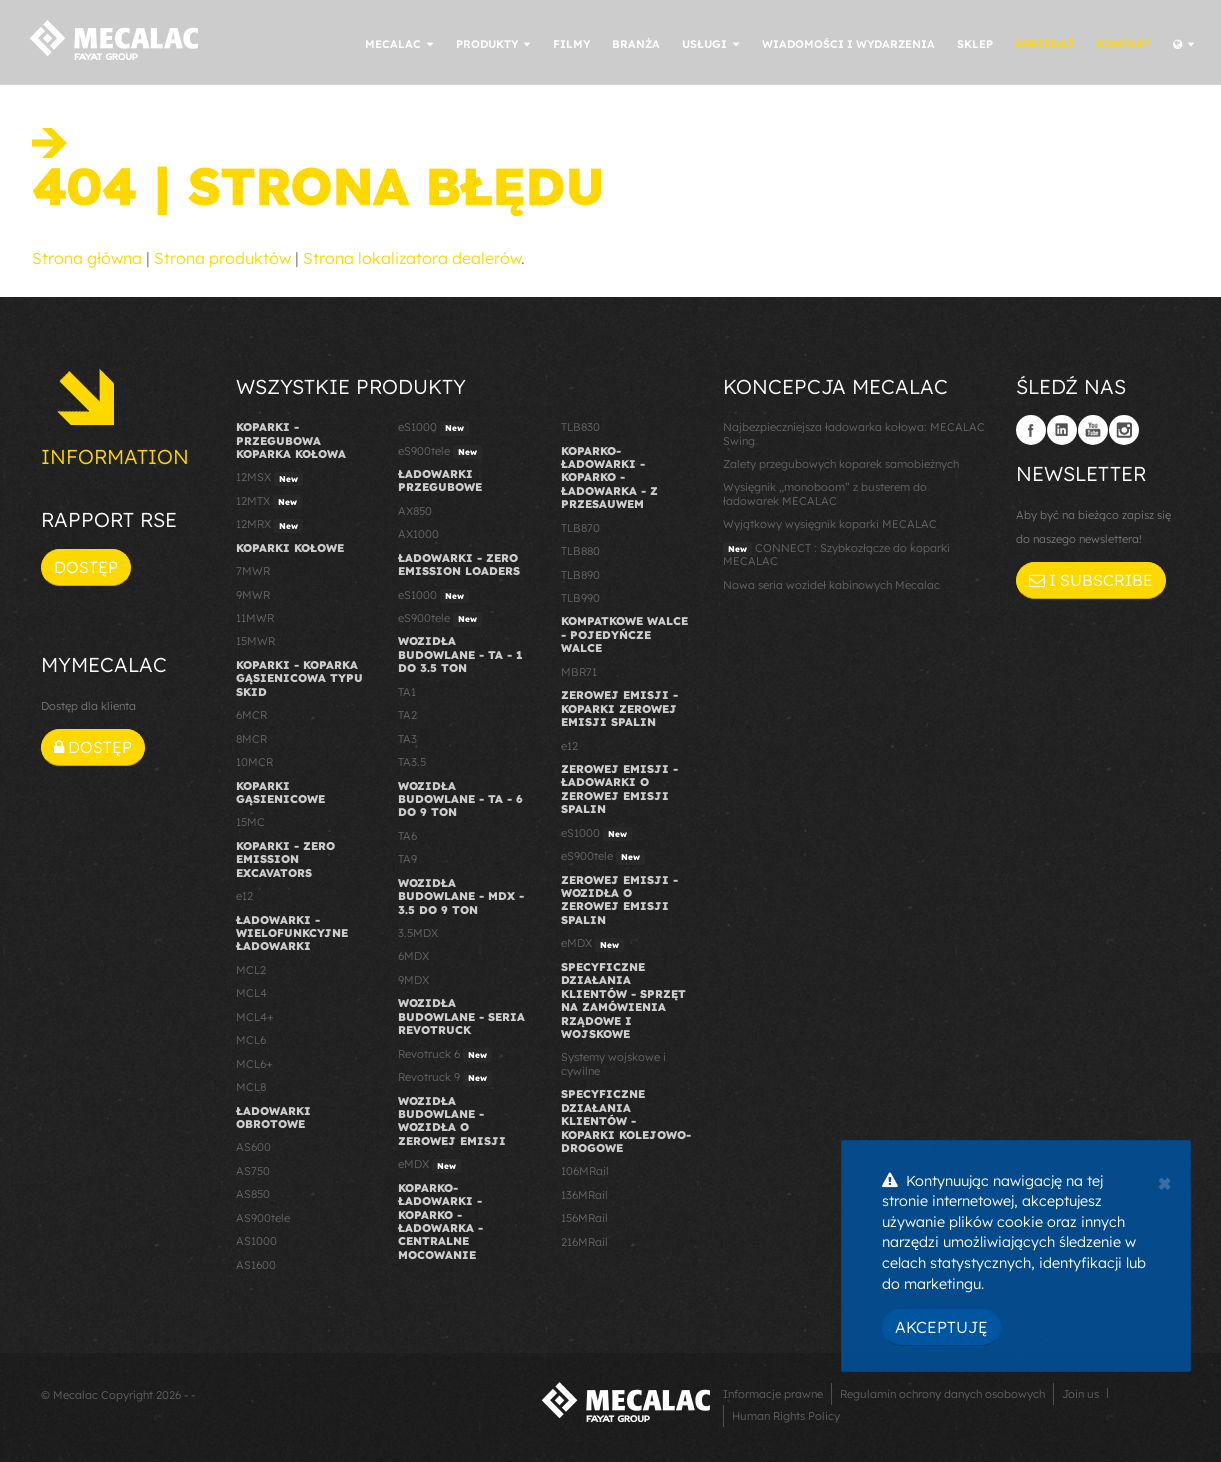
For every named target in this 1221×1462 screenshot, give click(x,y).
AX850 (415, 511)
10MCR (254, 762)
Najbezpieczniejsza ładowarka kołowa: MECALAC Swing (854, 433)
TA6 (407, 836)
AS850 (253, 1194)
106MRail (585, 1171)
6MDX (413, 956)
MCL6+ (254, 1064)
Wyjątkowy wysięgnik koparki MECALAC (830, 524)
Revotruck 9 (445, 1078)
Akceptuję (941, 1327)
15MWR (255, 641)
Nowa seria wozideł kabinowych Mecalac (831, 585)
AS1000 (256, 1241)
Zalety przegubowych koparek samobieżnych (841, 464)
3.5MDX (418, 933)
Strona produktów (222, 258)
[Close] (1164, 1181)
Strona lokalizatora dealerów (412, 258)
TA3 (407, 739)
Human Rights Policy (786, 1416)
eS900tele (440, 452)
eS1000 (433, 428)
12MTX (269, 502)
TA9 (407, 859)
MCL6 (251, 1040)
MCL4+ (255, 1017)
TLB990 (580, 598)
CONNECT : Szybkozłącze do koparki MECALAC (836, 554)
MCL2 (251, 970)
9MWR (253, 595)
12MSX (269, 478)
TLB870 (580, 528)
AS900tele (263, 1218)
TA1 (407, 692)
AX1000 (418, 534)
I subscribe (1091, 580)
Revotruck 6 (445, 1055)
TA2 (407, 715)
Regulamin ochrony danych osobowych (942, 1394)
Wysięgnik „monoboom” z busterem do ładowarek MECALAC (825, 493)
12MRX (269, 525)
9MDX (413, 980)
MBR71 (579, 672)
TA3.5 (412, 762)
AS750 (253, 1171)
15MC (250, 822)
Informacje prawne (773, 1394)
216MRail (584, 1242)
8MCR (251, 739)
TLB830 (580, 427)
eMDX (429, 1165)
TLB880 (580, 551)
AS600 (253, 1147)
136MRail (584, 1195)
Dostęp (86, 567)
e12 (244, 896)
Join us (1080, 1394)
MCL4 (251, 993)
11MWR (255, 618)
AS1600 (256, 1265)
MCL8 (251, 1087)
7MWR (253, 571)
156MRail (584, 1218)
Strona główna (87, 258)
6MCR (251, 715)
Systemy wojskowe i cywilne (613, 1063)
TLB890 (580, 575)
